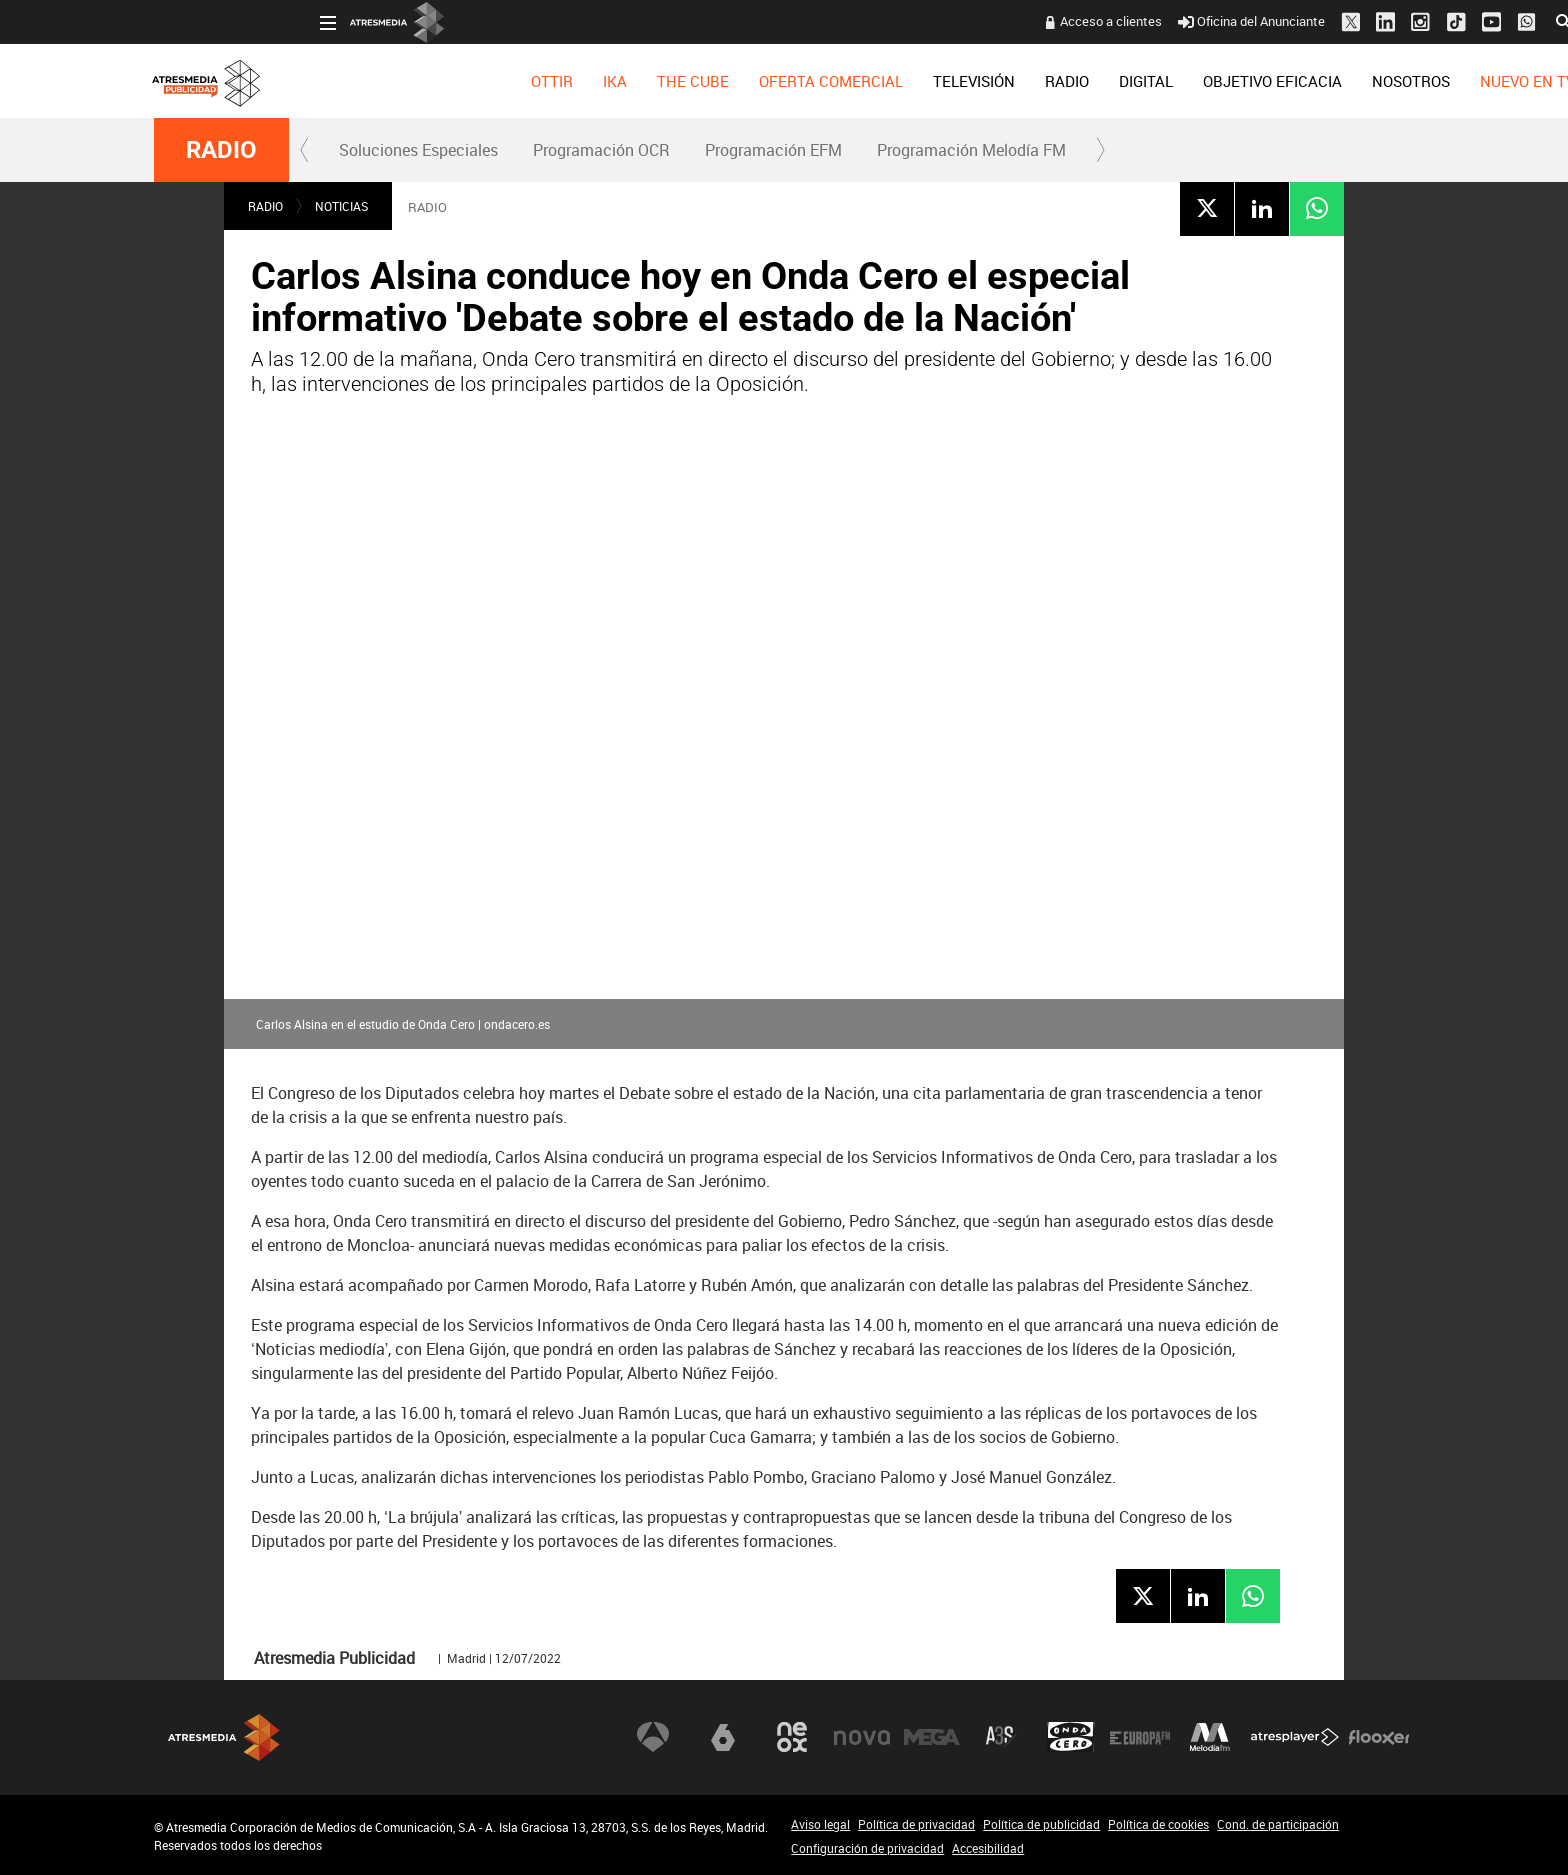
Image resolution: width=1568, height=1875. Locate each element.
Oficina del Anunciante (1085, 21)
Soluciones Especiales (418, 150)
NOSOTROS (1245, 81)
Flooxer (1379, 1737)
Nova (862, 1737)
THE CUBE (527, 81)
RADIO (901, 81)
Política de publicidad (1041, 1824)
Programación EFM (773, 150)
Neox (792, 1737)
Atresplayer (1295, 1737)
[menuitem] (386, 81)
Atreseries (1001, 1737)
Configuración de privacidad (867, 1848)
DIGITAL (980, 81)
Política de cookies (1158, 1824)
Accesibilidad (988, 1848)
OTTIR (386, 81)
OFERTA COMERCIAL (665, 81)
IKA (449, 81)
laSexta (723, 1737)
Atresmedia (224, 1737)
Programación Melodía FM (971, 150)
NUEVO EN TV (1361, 81)
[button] (305, 150)
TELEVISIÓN (808, 81)
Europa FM (1140, 1737)
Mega (932, 1737)
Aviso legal (820, 1824)
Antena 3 (653, 1737)
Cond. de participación (1278, 1824)
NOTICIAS (341, 206)
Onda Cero (1071, 1737)
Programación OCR (601, 150)
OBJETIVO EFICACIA (1106, 81)
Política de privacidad (916, 1824)
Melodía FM (1210, 1737)
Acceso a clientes (945, 21)
